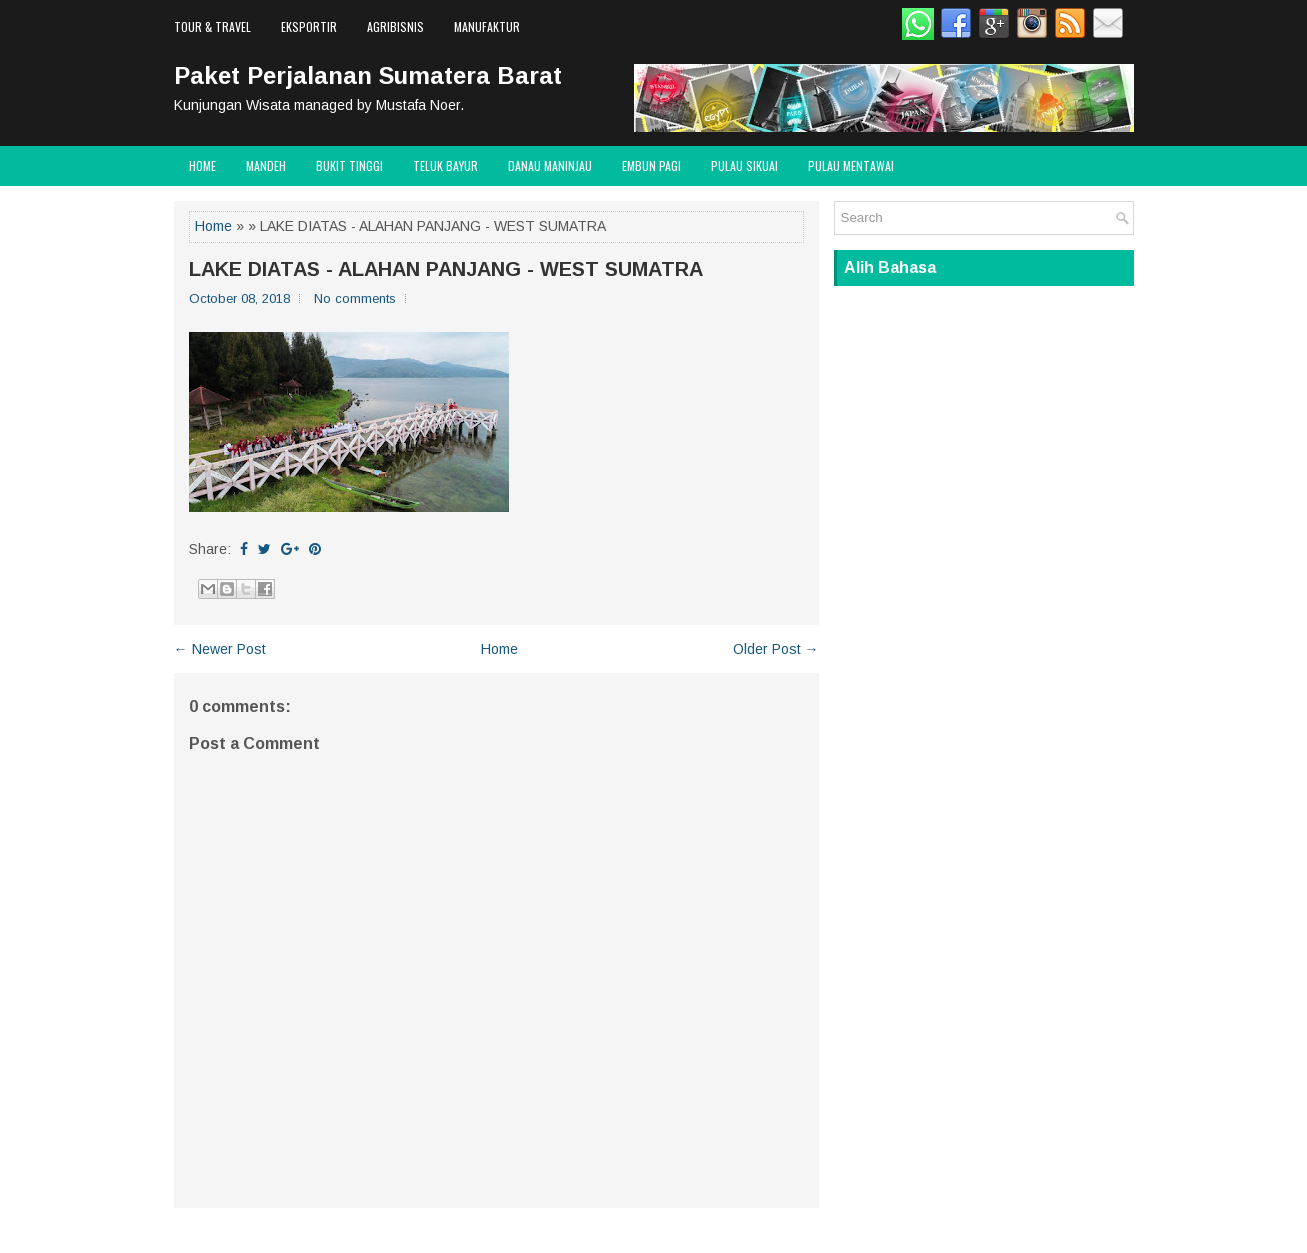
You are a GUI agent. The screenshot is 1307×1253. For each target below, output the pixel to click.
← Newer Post (220, 649)
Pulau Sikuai (744, 165)
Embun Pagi (651, 165)
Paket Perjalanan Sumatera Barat (368, 75)
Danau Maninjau (550, 165)
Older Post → (776, 649)
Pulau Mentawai (851, 165)
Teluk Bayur (445, 165)
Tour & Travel (212, 26)
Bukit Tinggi (349, 165)
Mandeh (266, 165)
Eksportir (309, 26)
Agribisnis (395, 26)
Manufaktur (487, 26)
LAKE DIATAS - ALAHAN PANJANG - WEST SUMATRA (446, 269)
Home (202, 165)
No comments (355, 298)
